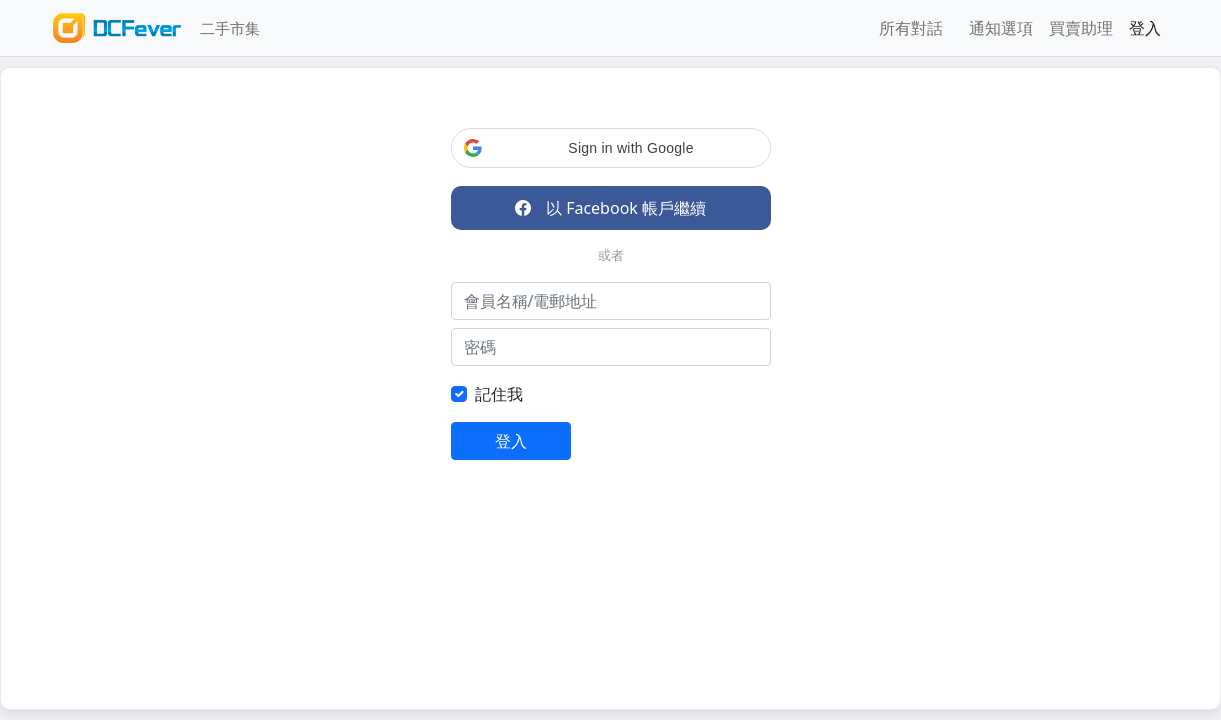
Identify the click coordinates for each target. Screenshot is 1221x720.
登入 (1145, 28)
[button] (611, 148)
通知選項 (1001, 28)
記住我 (499, 394)
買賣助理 (1081, 28)
